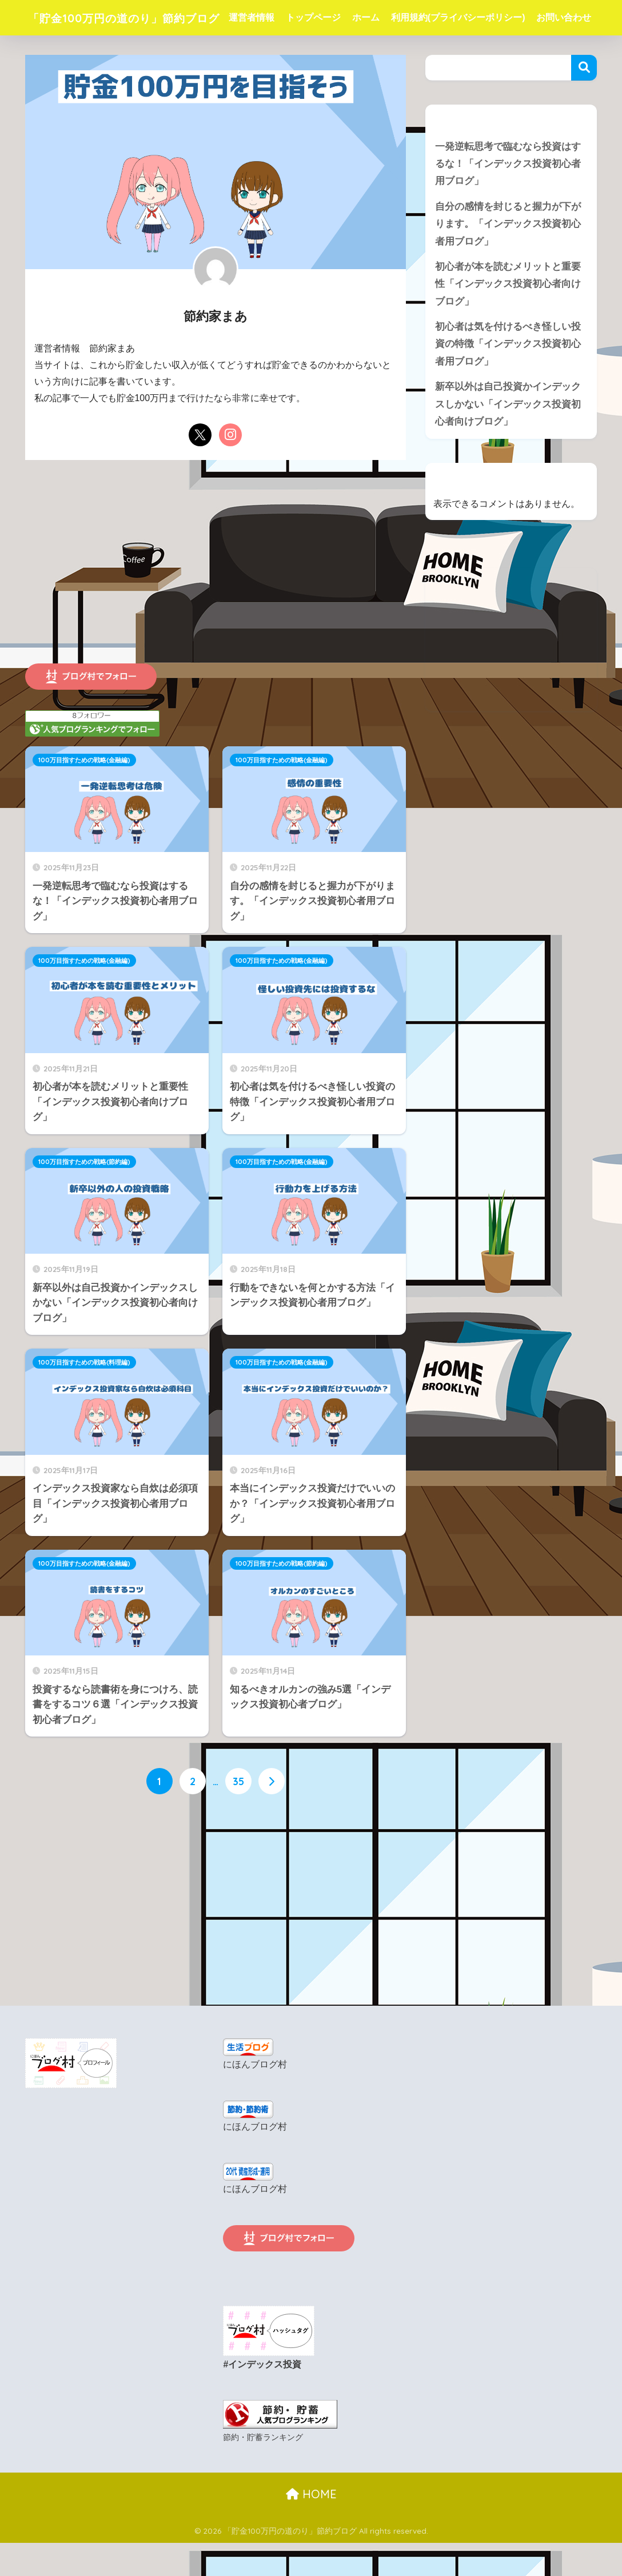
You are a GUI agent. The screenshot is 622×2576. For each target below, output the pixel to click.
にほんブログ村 (255, 2100)
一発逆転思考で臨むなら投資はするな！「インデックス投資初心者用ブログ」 (508, 199)
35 (238, 1816)
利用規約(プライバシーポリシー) (483, 17)
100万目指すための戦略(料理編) (84, 1398)
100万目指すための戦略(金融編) (84, 795)
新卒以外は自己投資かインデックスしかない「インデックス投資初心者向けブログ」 (508, 442)
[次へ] (271, 1816)
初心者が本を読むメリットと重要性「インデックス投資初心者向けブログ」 (508, 320)
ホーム (390, 17)
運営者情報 (276, 17)
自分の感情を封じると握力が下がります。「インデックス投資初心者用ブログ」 (508, 260)
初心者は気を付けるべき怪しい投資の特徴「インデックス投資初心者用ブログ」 (508, 381)
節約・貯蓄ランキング (263, 2470)
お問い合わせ (280, 53)
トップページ (337, 17)
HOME (311, 2528)
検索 (584, 103)
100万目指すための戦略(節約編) (84, 1197)
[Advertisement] (215, 609)
